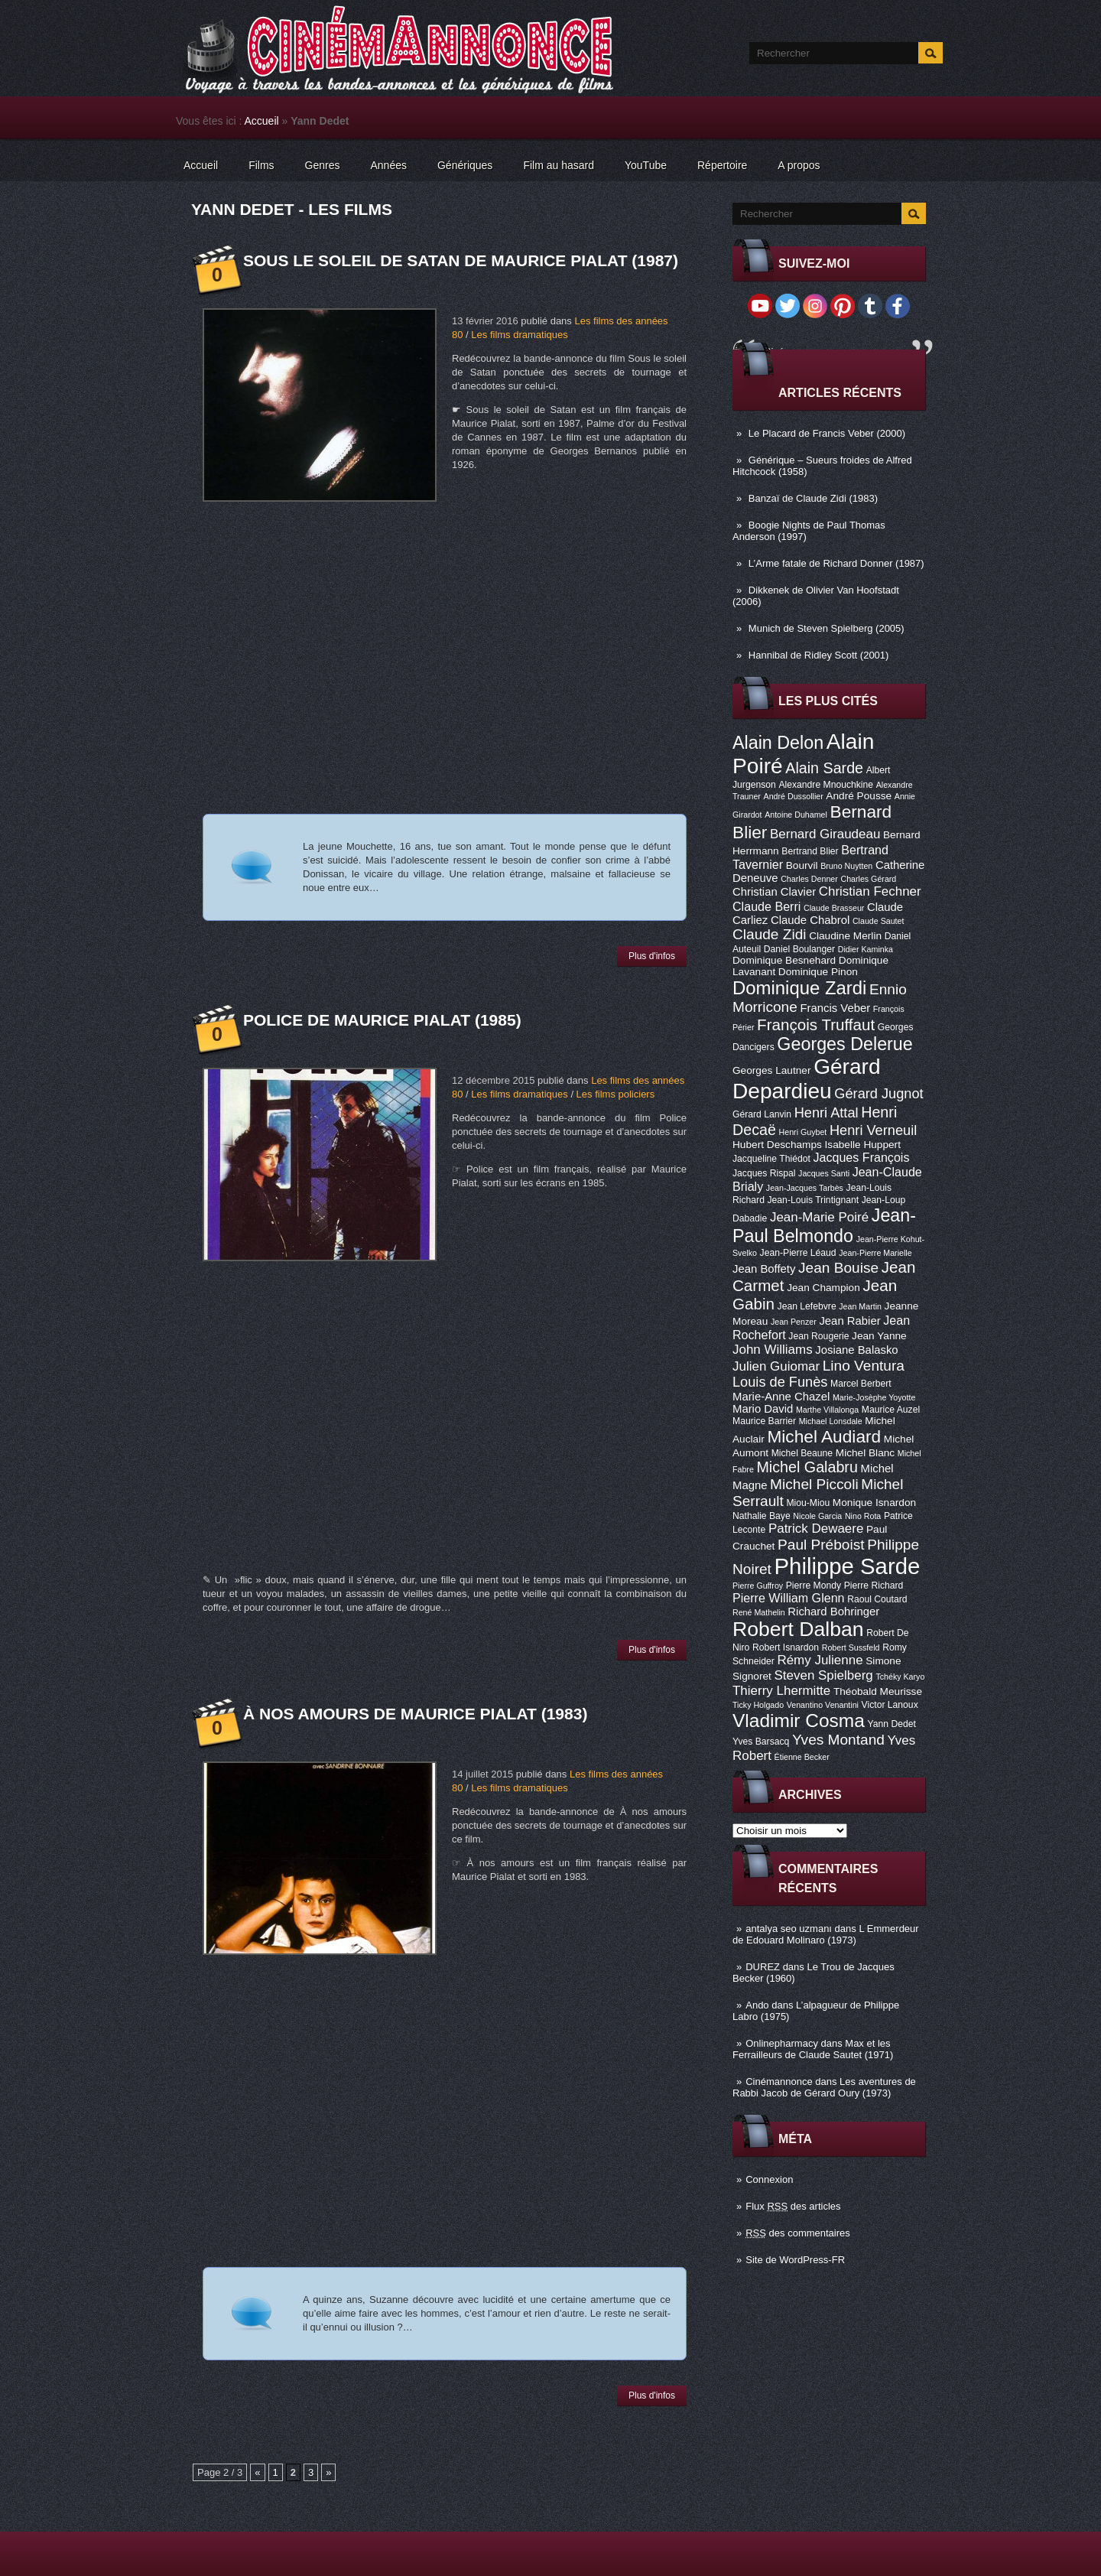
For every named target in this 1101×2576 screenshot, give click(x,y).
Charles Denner (809, 878)
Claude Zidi (769, 934)
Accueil (262, 121)
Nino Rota (863, 1516)
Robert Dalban (798, 1629)
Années (389, 165)
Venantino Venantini (823, 1704)
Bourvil (802, 865)
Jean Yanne (879, 1336)
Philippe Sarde (848, 1566)
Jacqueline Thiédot (771, 1158)
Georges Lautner (771, 1070)
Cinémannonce (778, 2081)
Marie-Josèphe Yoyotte (874, 1397)
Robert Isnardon (785, 1647)
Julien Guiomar (776, 1366)
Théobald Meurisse (877, 1691)
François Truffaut (816, 1024)
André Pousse (859, 796)
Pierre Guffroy (757, 1585)
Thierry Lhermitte (781, 1690)
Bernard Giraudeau (825, 834)
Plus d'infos (651, 956)
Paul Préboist (821, 1545)
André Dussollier (793, 796)
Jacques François (861, 1157)
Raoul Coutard (877, 1599)
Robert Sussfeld (851, 1647)
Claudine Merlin (845, 936)
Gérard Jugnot (878, 1093)
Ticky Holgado (758, 1704)
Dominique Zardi (799, 987)
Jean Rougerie (818, 1336)
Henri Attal (826, 1112)
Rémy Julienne (819, 1660)
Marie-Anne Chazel (781, 1396)
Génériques (464, 165)
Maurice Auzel (891, 1409)
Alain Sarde (824, 767)
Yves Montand (838, 1740)
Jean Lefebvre (807, 1306)
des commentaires (797, 2233)
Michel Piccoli (814, 1484)
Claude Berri (766, 906)
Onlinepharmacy (781, 2043)
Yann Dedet (892, 1724)
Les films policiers (615, 1094)
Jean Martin (860, 1306)
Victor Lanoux (890, 1704)
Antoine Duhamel (796, 814)
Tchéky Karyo (899, 1676)
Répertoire (722, 165)
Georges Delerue (844, 1044)
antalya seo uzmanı (788, 1928)
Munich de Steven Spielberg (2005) (827, 628)
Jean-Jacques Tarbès (804, 1187)
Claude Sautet (879, 920)
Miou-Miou (808, 1503)
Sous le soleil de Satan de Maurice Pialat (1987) (460, 260)
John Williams (772, 1349)
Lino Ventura (864, 1366)
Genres (322, 165)
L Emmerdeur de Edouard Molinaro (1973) (825, 1934)
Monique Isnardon (874, 1502)
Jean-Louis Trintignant (813, 1200)
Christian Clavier (774, 892)
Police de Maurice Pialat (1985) (382, 1020)
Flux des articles (792, 2206)
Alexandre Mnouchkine (825, 784)
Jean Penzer (794, 1321)
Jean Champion (823, 1287)
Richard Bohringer (833, 1611)
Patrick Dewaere (815, 1528)
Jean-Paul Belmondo (824, 1225)
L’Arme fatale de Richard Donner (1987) (836, 563)
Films (261, 165)
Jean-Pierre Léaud (798, 1252)
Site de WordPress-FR (795, 2259)
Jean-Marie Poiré (819, 1217)
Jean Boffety (763, 1269)
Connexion (769, 2179)
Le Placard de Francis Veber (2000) (827, 433)
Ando (756, 2005)
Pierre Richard (874, 1585)
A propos (799, 165)
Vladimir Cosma (798, 1720)
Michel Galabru (806, 1467)
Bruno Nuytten (846, 865)
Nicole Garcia (817, 1516)
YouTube (646, 165)
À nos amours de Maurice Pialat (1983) (415, 1713)
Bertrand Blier (809, 851)
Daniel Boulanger (799, 949)
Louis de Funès (779, 1382)
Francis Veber (835, 1008)
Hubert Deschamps (777, 1144)
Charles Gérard (868, 878)
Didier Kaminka (865, 949)
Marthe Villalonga (827, 1409)
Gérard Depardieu (806, 1079)
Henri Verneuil (873, 1130)
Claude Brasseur (834, 907)
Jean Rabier (849, 1321)
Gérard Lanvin (761, 1114)
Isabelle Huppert (863, 1144)
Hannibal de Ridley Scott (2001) (819, 655)
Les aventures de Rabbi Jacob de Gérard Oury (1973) (824, 2087)
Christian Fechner (870, 891)
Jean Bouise (838, 1268)
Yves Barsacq (760, 1741)
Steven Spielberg (824, 1675)
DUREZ (762, 1967)
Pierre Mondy (813, 1585)
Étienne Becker (802, 1756)
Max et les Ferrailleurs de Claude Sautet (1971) (812, 2049)
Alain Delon (777, 743)
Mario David (762, 1409)
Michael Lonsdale (830, 1421)
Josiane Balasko (856, 1350)
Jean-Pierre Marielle (875, 1252)
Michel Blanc (865, 1453)
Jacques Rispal (763, 1173)
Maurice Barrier (764, 1421)
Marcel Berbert (861, 1383)
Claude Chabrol (810, 920)
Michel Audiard (824, 1436)
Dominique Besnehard (784, 960)
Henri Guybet (803, 1132)
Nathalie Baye (761, 1516)
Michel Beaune (802, 1453)
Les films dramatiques (519, 334)
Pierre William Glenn (788, 1598)
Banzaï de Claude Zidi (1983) (813, 498)
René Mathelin (758, 1612)
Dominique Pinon (818, 971)
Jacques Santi (823, 1173)
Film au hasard (558, 165)
